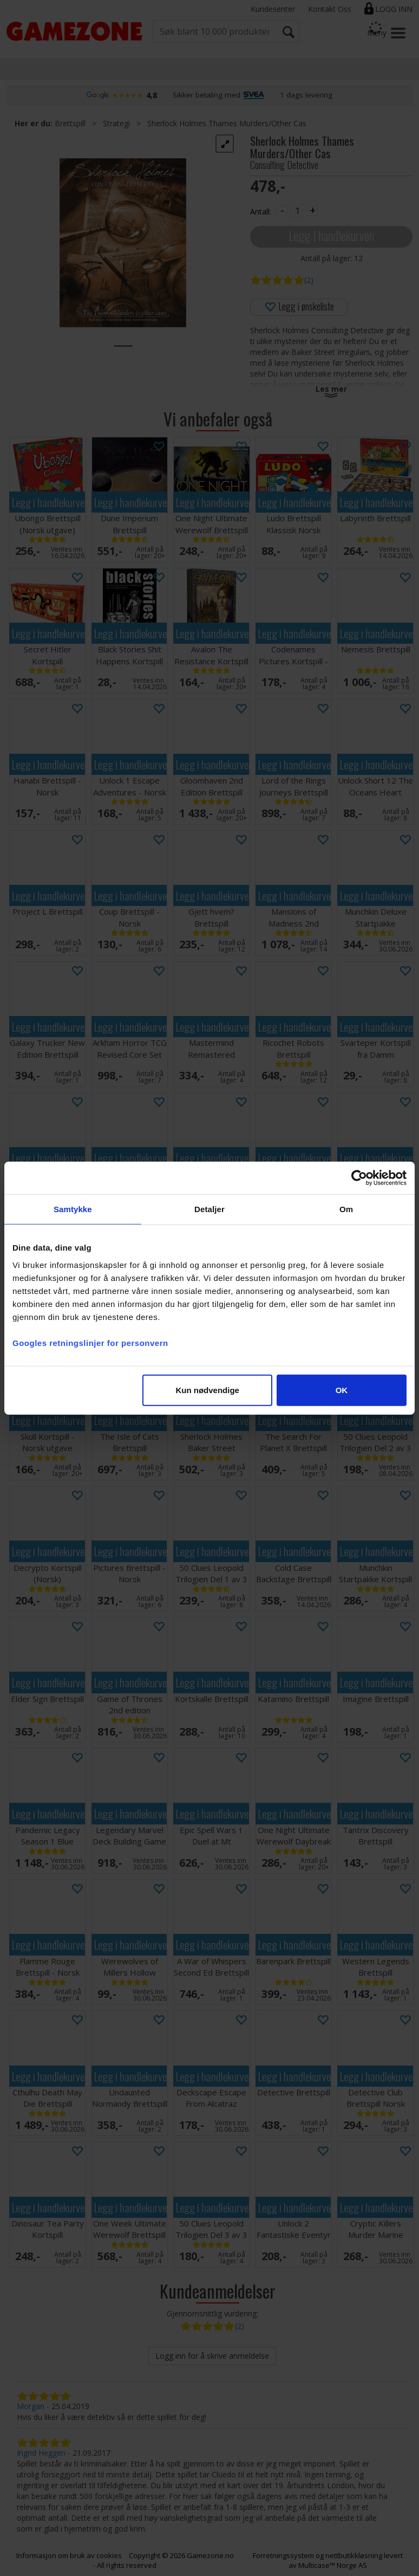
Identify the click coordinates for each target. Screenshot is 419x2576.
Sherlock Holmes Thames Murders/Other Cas (226, 123)
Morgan (30, 2406)
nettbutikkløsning (353, 2555)
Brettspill (70, 123)
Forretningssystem (283, 2555)
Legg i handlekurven (331, 235)
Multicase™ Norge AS (332, 2565)
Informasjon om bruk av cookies (69, 2555)
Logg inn (394, 9)
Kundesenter (273, 9)
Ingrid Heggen (41, 2453)
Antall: (260, 211)
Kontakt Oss (329, 9)
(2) (308, 280)
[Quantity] (297, 211)
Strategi (116, 123)
